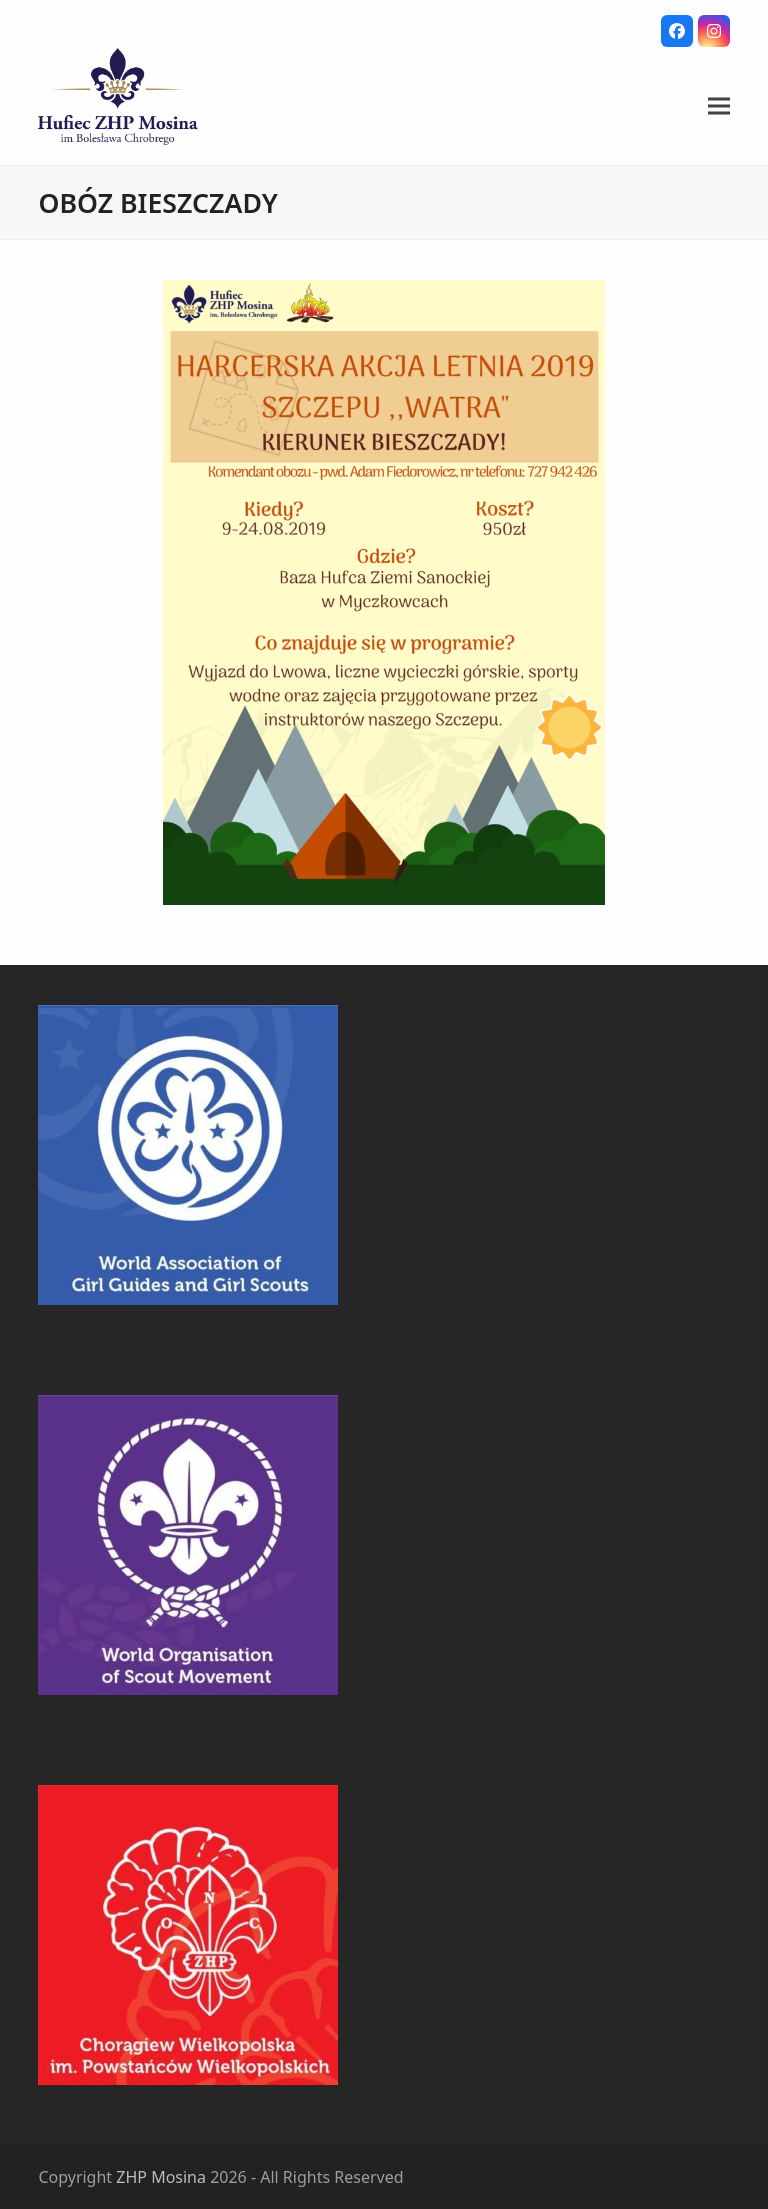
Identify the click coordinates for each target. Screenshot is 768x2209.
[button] (719, 106)
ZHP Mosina (161, 2177)
